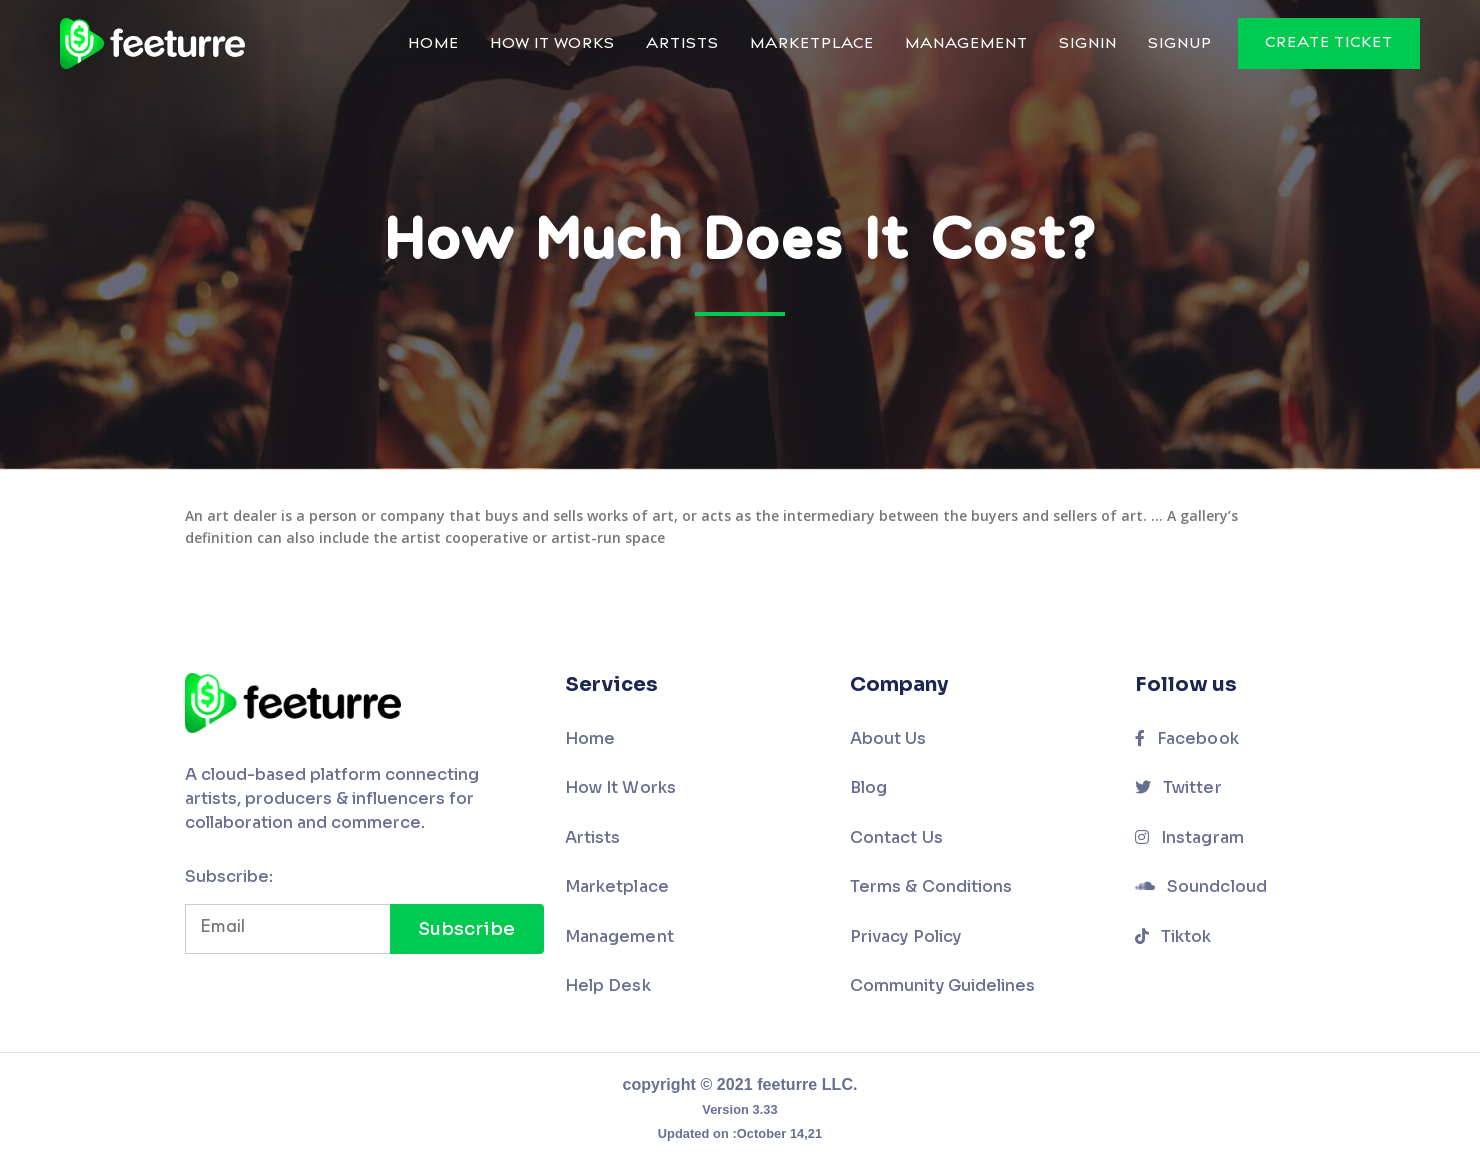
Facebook (1187, 738)
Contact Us (896, 837)
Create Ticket (1329, 43)
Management (966, 44)
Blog (868, 787)
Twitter (1178, 787)
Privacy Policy (905, 936)
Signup (1180, 44)
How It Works (552, 44)
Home (433, 44)
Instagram (1189, 837)
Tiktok (1173, 936)
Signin (1088, 44)
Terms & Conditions (931, 886)
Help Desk (608, 985)
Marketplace (812, 44)
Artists (682, 44)
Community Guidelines (942, 985)
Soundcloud (1201, 886)
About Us (888, 738)
